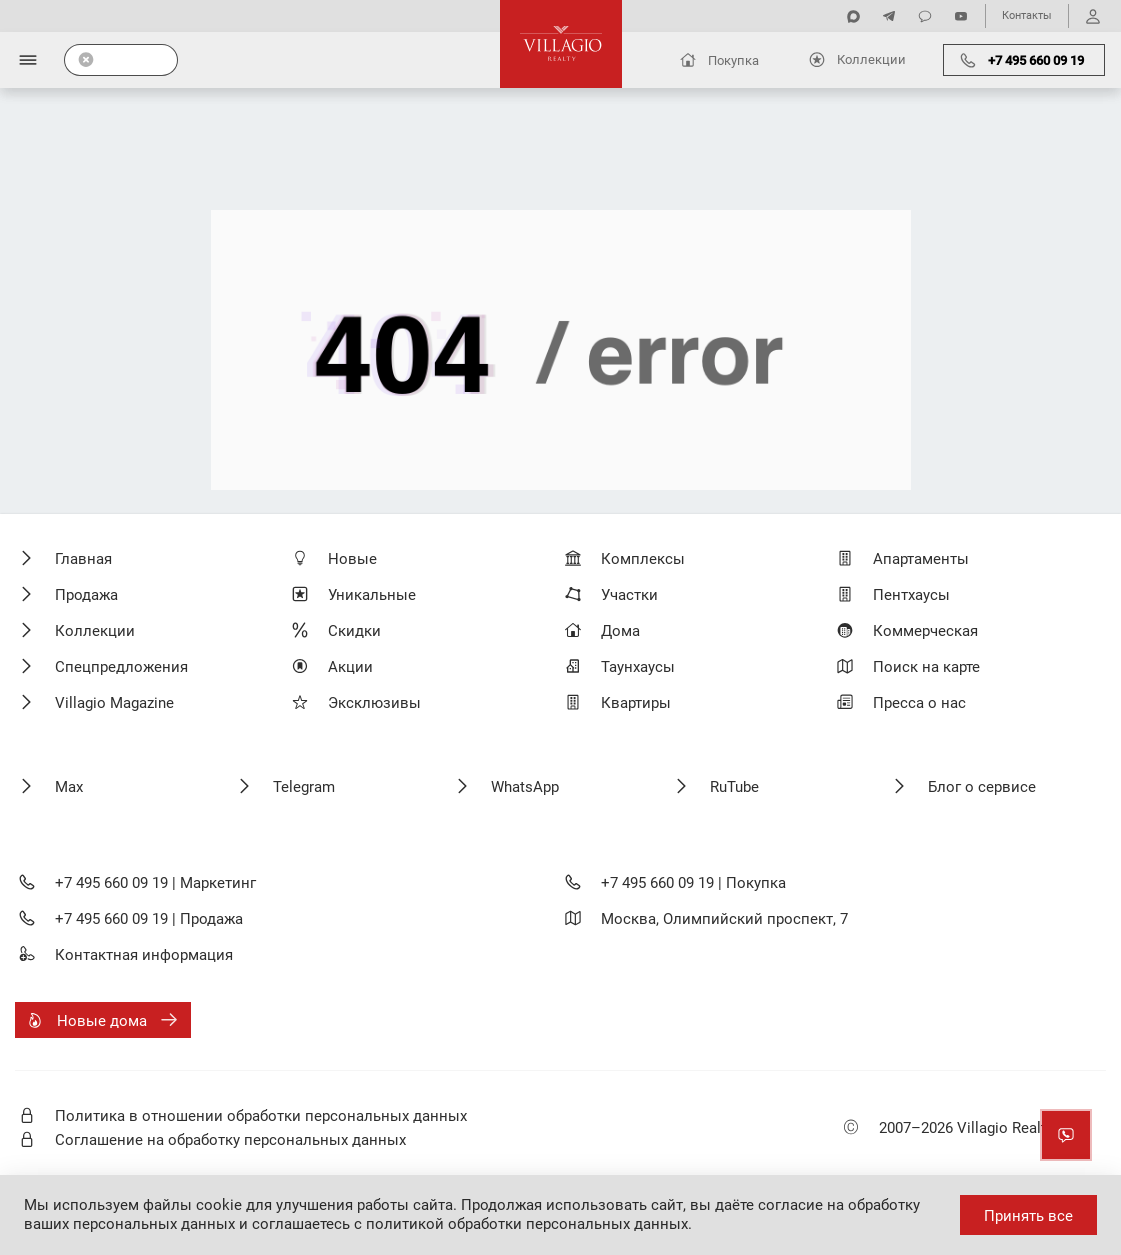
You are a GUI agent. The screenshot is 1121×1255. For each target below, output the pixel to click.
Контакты (1027, 15)
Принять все (1028, 1216)
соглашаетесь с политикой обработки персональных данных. (472, 1224)
